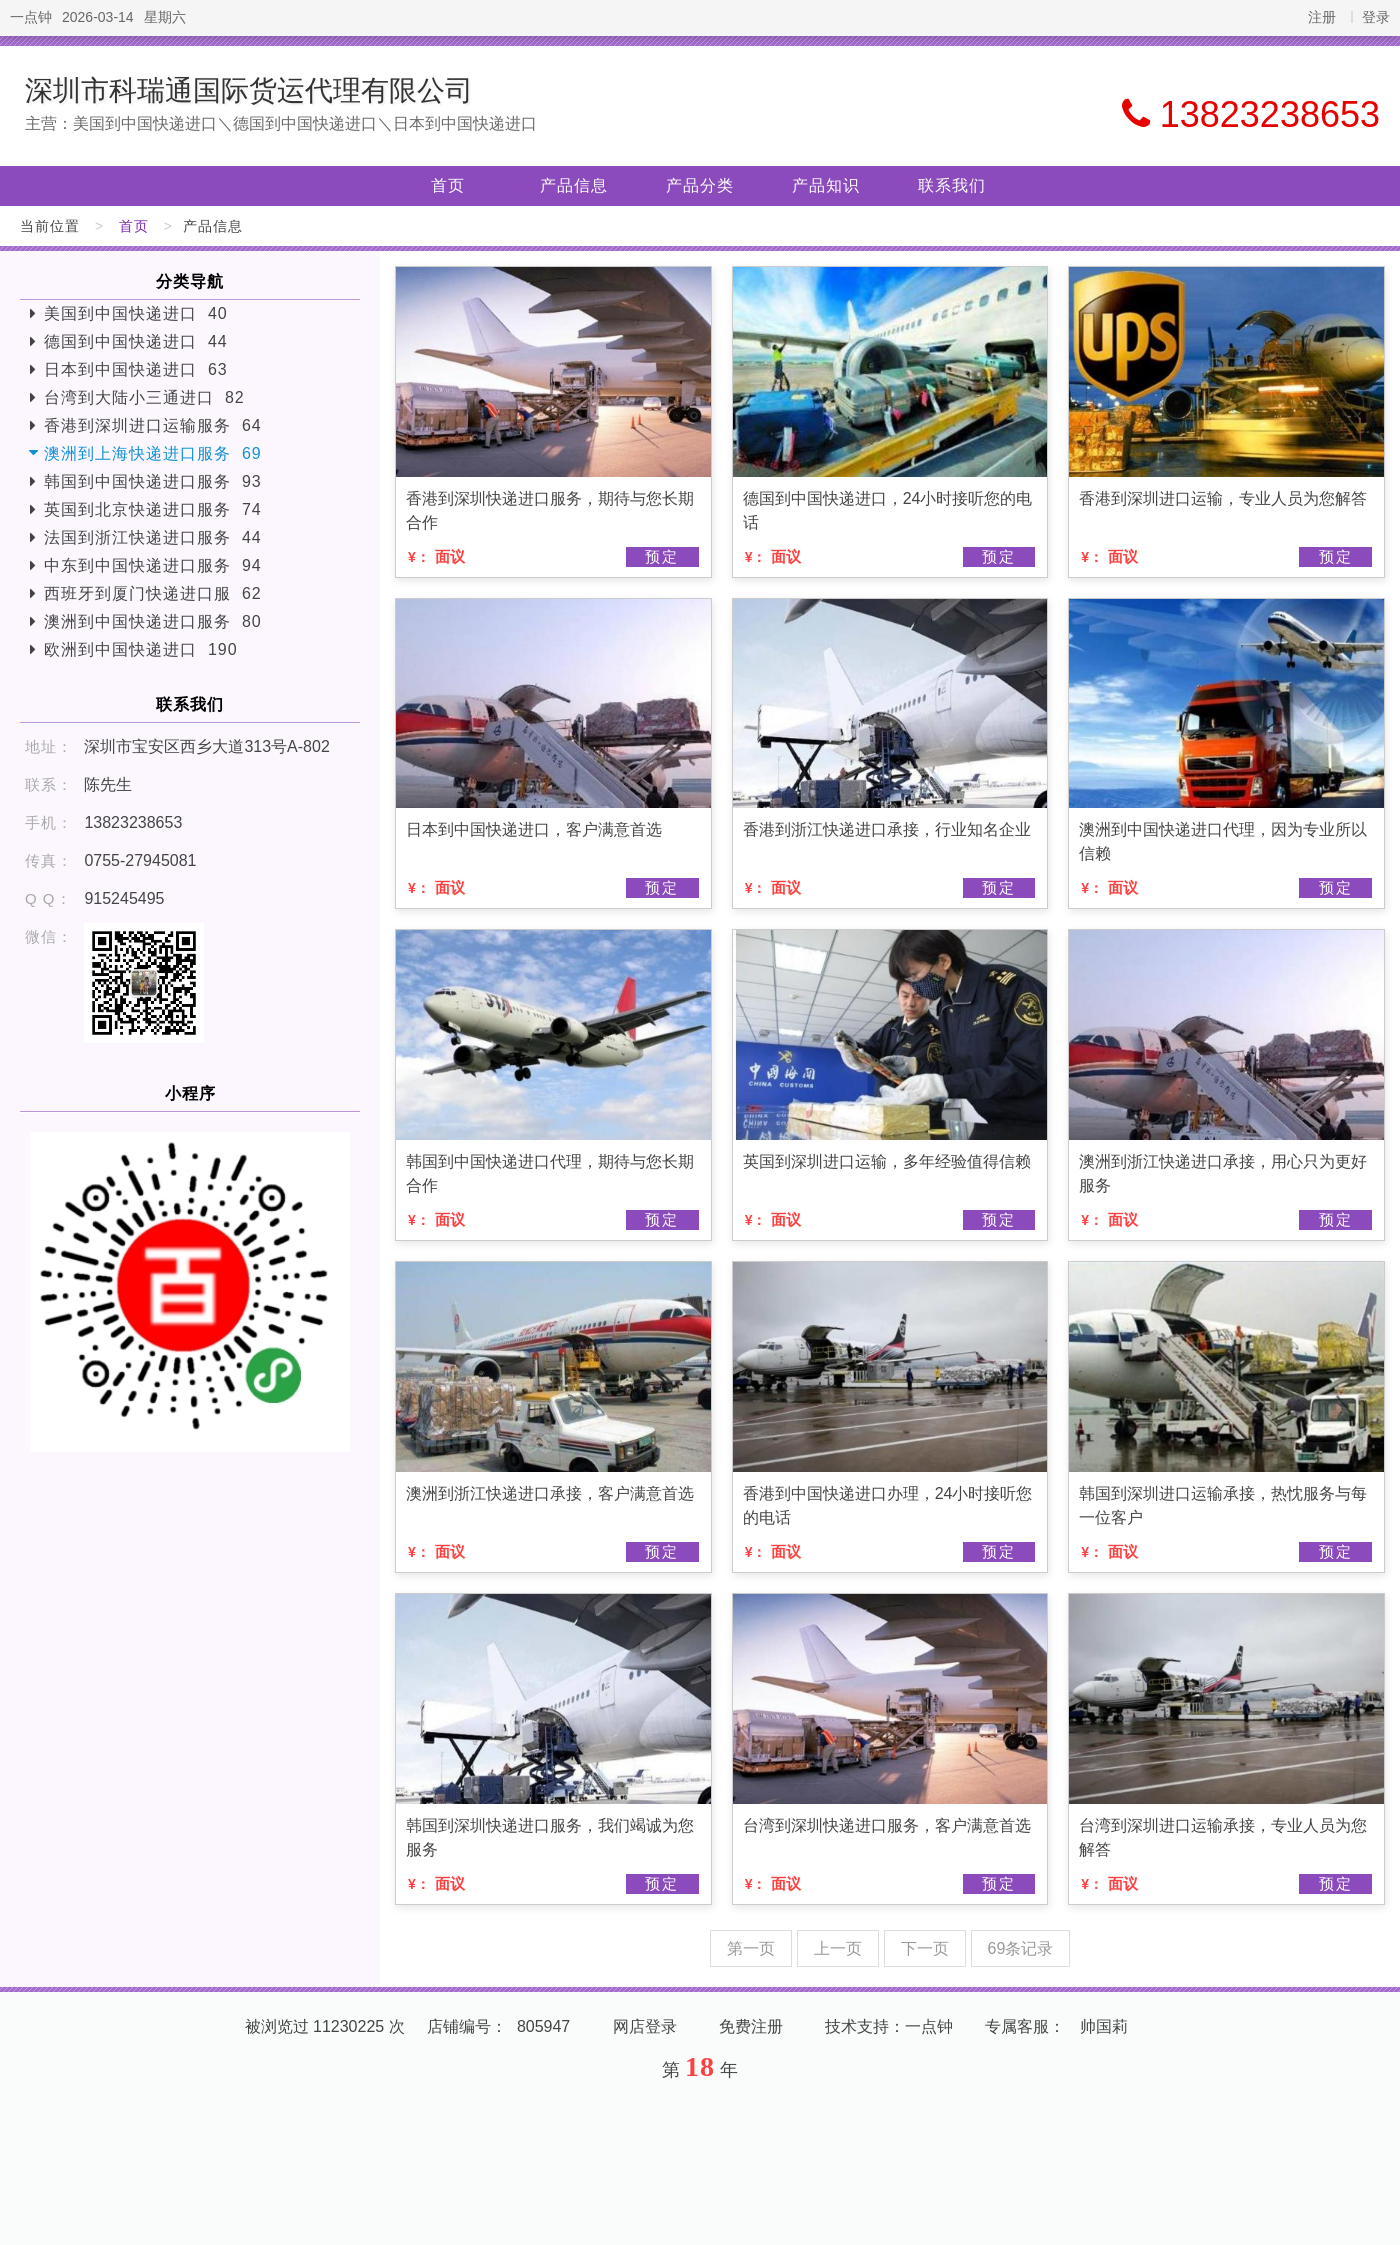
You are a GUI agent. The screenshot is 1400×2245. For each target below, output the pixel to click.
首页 (448, 185)
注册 (1322, 17)
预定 (662, 556)
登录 (1376, 17)
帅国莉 (1104, 2026)
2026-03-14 (98, 17)
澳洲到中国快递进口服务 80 (153, 621)
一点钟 (31, 17)
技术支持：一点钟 (889, 2026)
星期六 (165, 17)
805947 (543, 2026)
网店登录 (645, 2026)
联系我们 (952, 185)
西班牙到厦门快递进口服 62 (153, 593)
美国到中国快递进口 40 (136, 313)
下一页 (925, 1948)
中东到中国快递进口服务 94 (153, 565)
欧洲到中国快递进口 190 (141, 649)
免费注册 (751, 2026)
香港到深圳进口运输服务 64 (153, 425)
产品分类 (700, 185)
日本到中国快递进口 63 (136, 369)
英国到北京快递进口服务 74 (153, 509)
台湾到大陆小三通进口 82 (144, 397)
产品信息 (574, 185)
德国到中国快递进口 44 (136, 341)
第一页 (751, 1948)
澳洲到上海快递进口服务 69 (153, 453)
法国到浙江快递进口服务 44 (153, 537)
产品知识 (826, 185)
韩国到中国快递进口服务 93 (153, 481)
